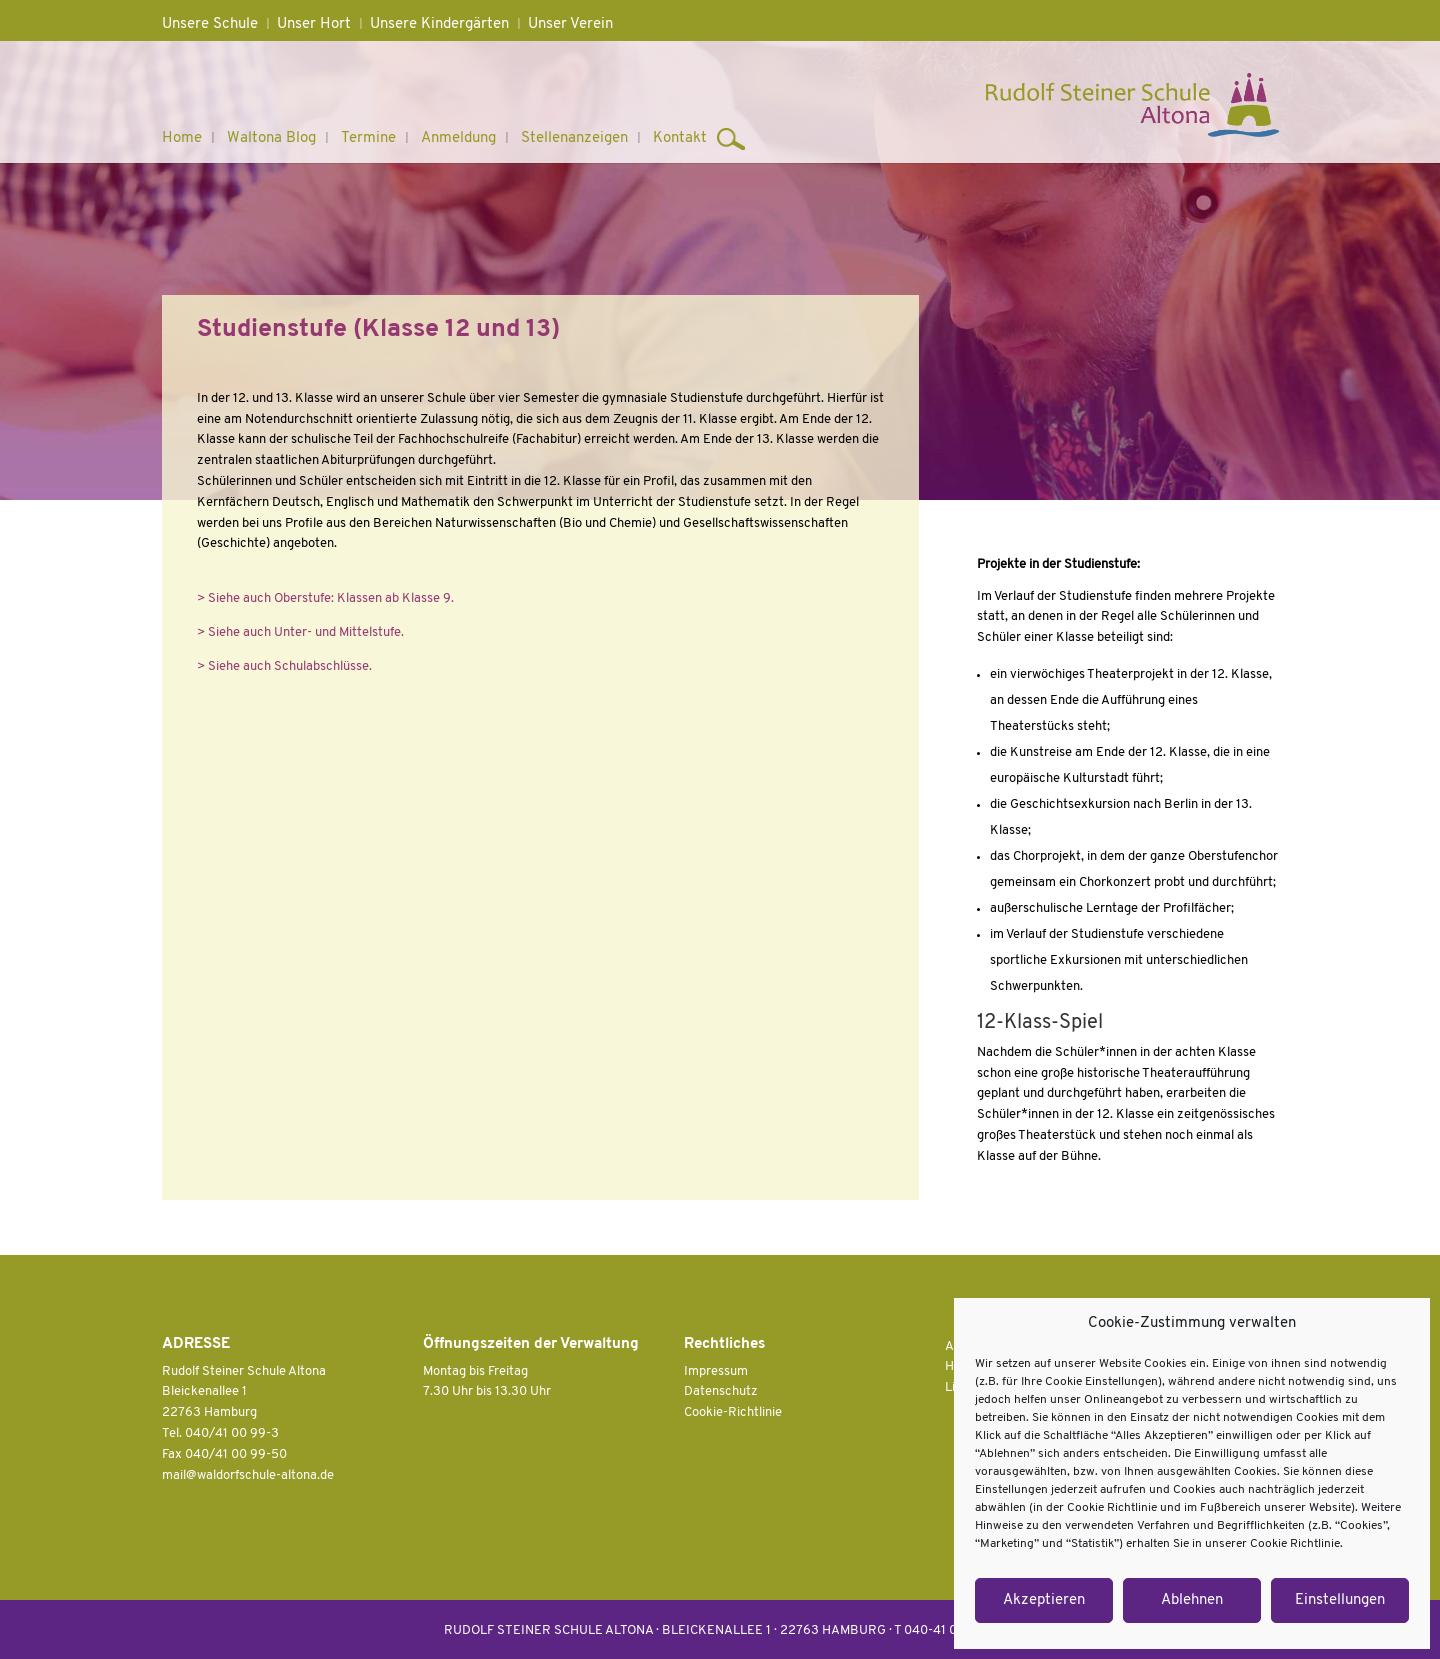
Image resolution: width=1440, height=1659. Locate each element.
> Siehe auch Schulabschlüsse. (284, 666)
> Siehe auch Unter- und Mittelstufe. (300, 632)
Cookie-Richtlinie (733, 1412)
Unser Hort (314, 24)
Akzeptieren (1044, 1600)
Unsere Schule (210, 24)
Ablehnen (1192, 1600)
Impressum (716, 1371)
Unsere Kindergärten (439, 24)
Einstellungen (1340, 1600)
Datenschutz (721, 1391)
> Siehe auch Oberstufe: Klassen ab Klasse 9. (325, 598)
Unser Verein (570, 24)
